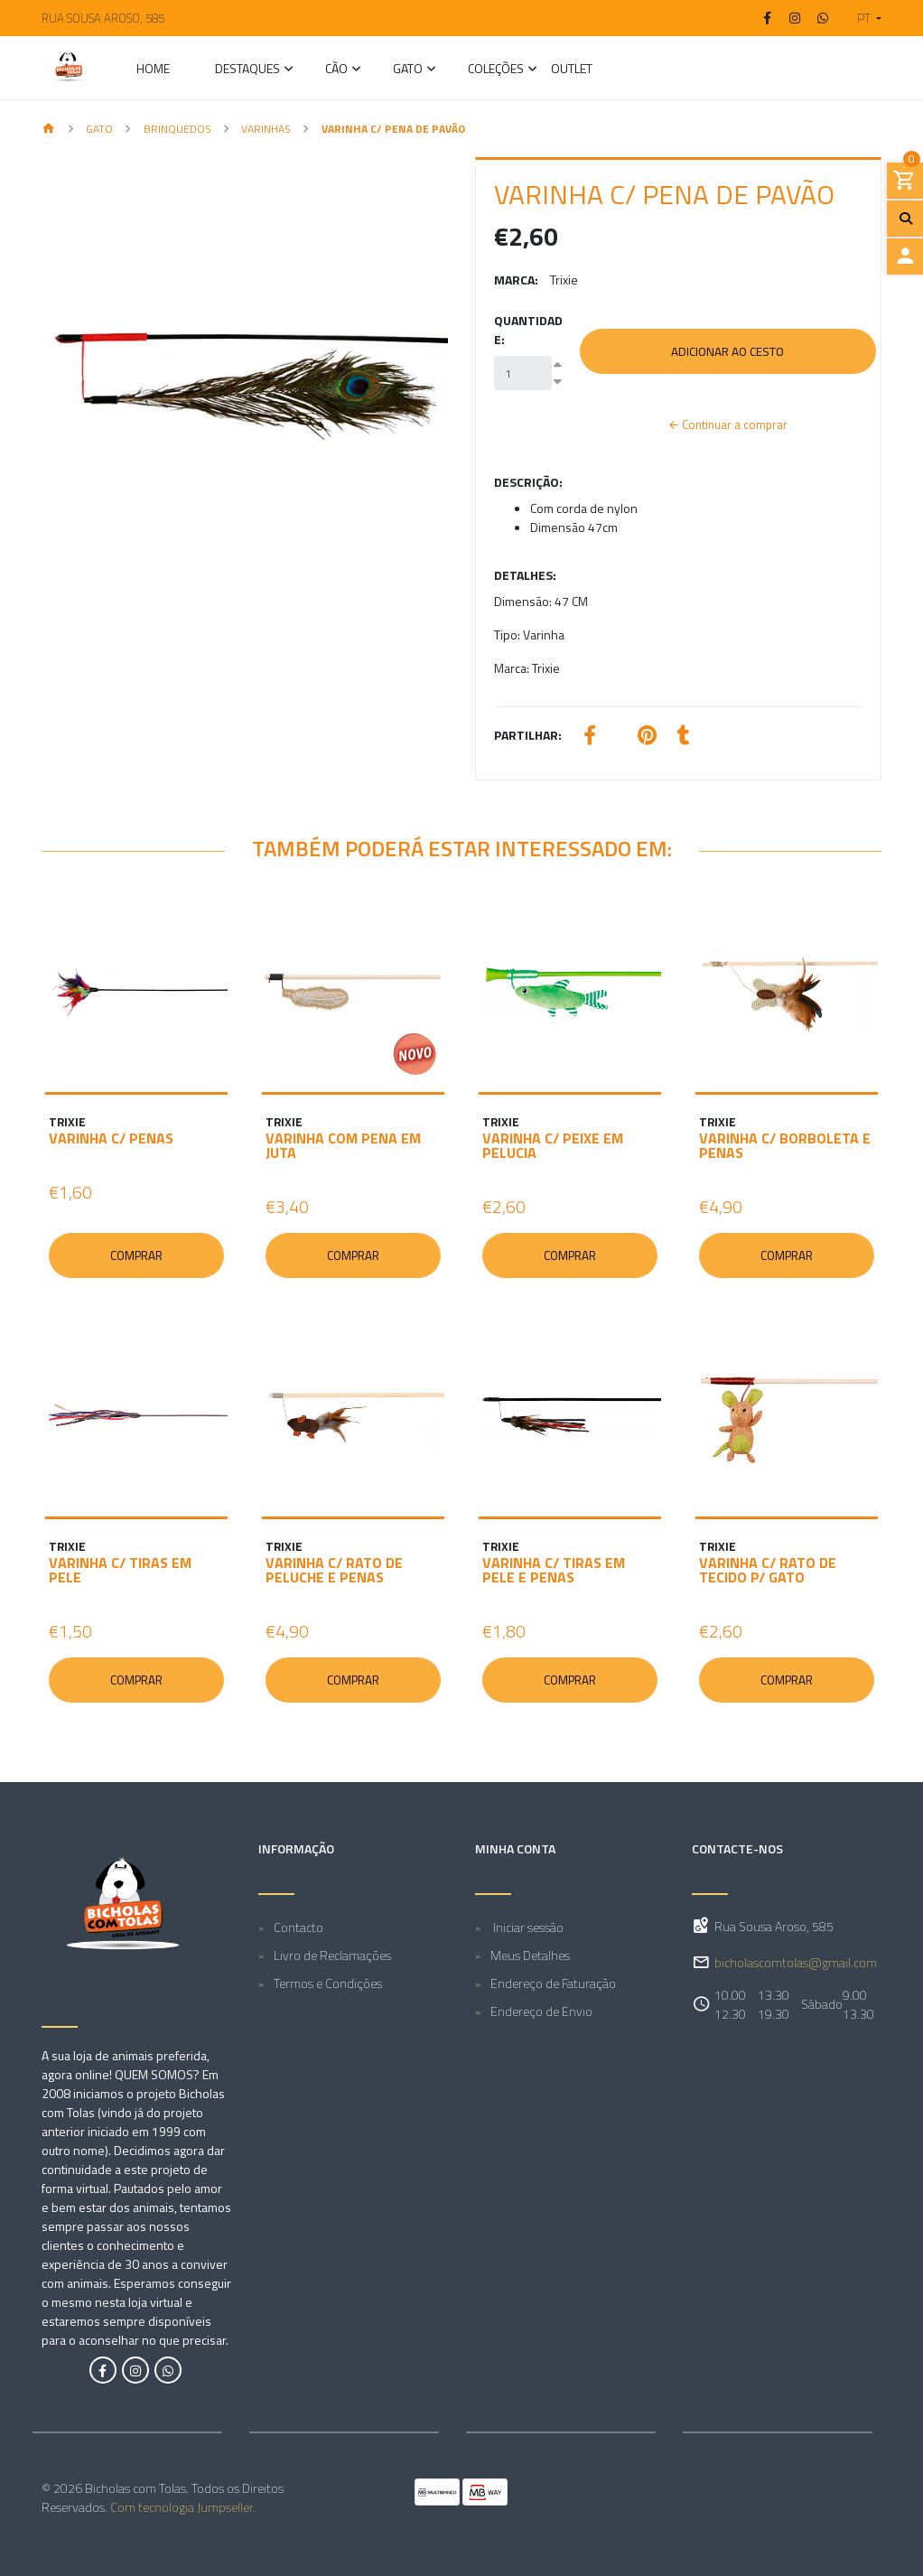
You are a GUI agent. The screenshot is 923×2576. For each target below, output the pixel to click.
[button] (862, 18)
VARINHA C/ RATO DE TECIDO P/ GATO (767, 1570)
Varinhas (266, 128)
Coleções (496, 70)
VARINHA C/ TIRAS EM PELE (120, 1570)
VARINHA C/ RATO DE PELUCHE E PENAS (334, 1570)
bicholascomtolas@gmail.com (795, 1963)
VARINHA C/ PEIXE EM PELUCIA (552, 1145)
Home (153, 70)
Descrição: (528, 481)
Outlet (571, 70)
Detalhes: (525, 574)
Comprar (136, 1255)
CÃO (336, 70)
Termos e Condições (328, 1983)
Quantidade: (528, 330)
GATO (408, 70)
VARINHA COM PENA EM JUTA (343, 1145)
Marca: (516, 279)
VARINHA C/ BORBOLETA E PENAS (785, 1145)
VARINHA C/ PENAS (111, 1138)
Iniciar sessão (527, 1927)
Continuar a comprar (727, 424)
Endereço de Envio (541, 2011)
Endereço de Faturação (553, 1983)
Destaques (247, 70)
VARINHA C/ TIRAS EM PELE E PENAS (553, 1570)
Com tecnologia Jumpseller (181, 2506)
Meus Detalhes (530, 1955)
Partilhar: (528, 734)
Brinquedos (177, 128)
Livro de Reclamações (332, 1955)
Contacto (298, 1927)
